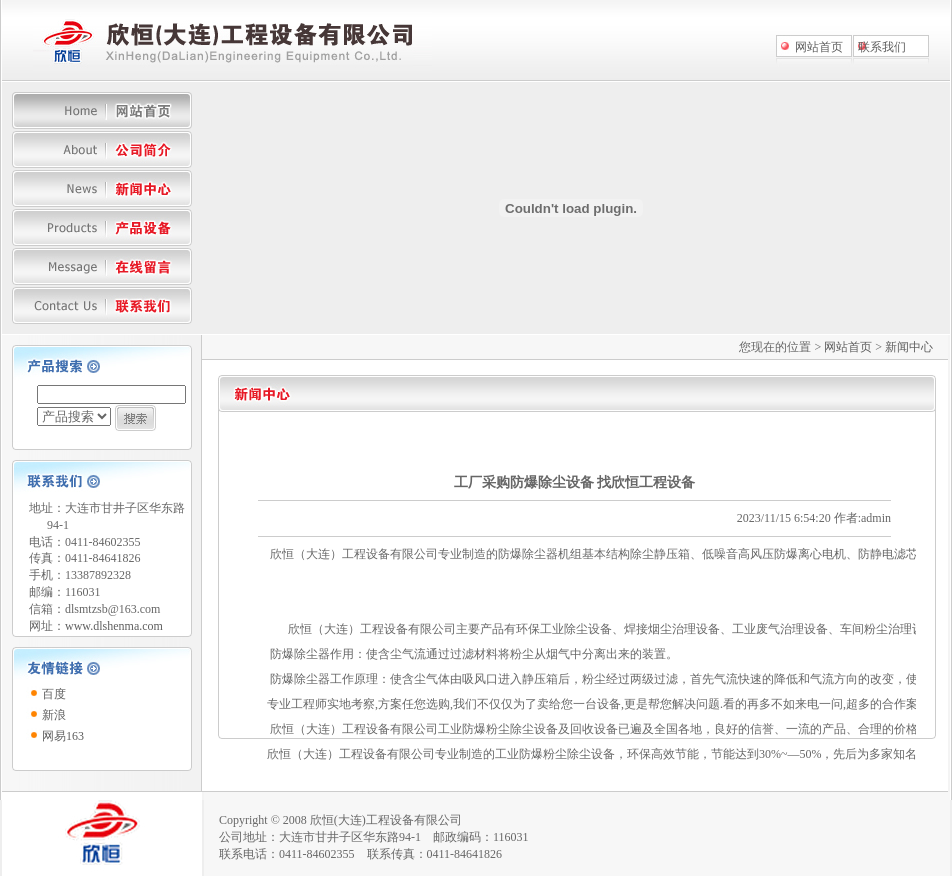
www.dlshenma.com (114, 626)
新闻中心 (909, 347)
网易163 (63, 736)
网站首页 (819, 47)
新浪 (54, 715)
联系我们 (882, 47)
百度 (54, 694)
